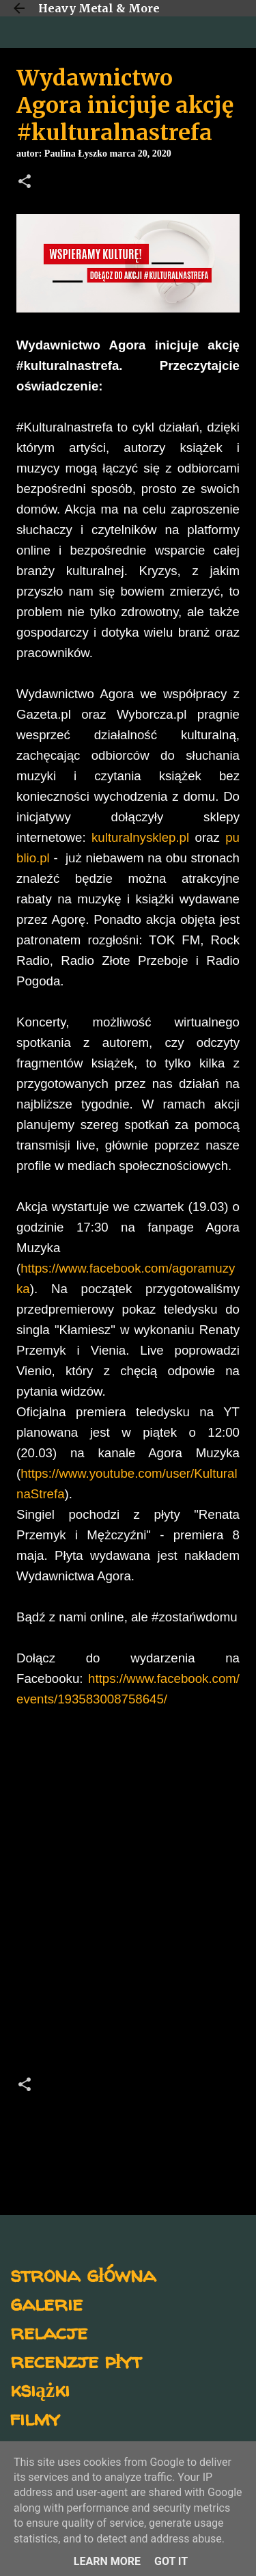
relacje (48, 2332)
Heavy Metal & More (99, 8)
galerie (46, 2303)
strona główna (83, 2274)
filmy (35, 2418)
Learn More (107, 2561)
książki (40, 2389)
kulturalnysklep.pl (140, 837)
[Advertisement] (128, 1907)
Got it (171, 2561)
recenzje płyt (75, 2360)
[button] (24, 182)
